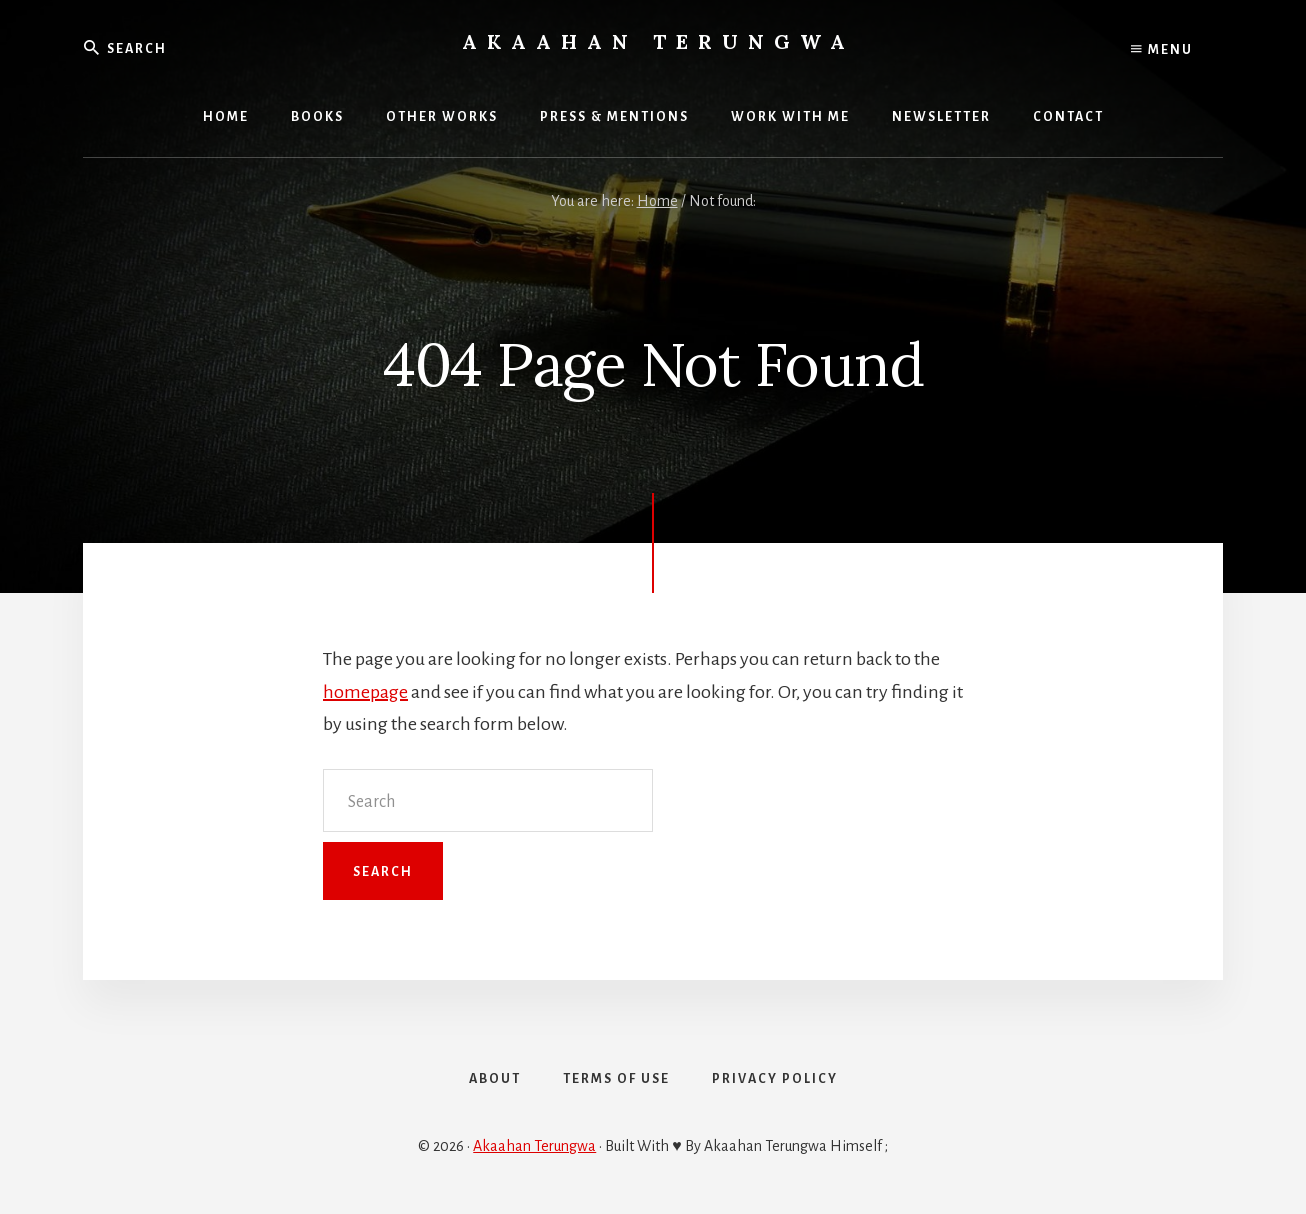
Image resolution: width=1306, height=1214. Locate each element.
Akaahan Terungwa (658, 41)
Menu (1162, 50)
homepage (365, 692)
